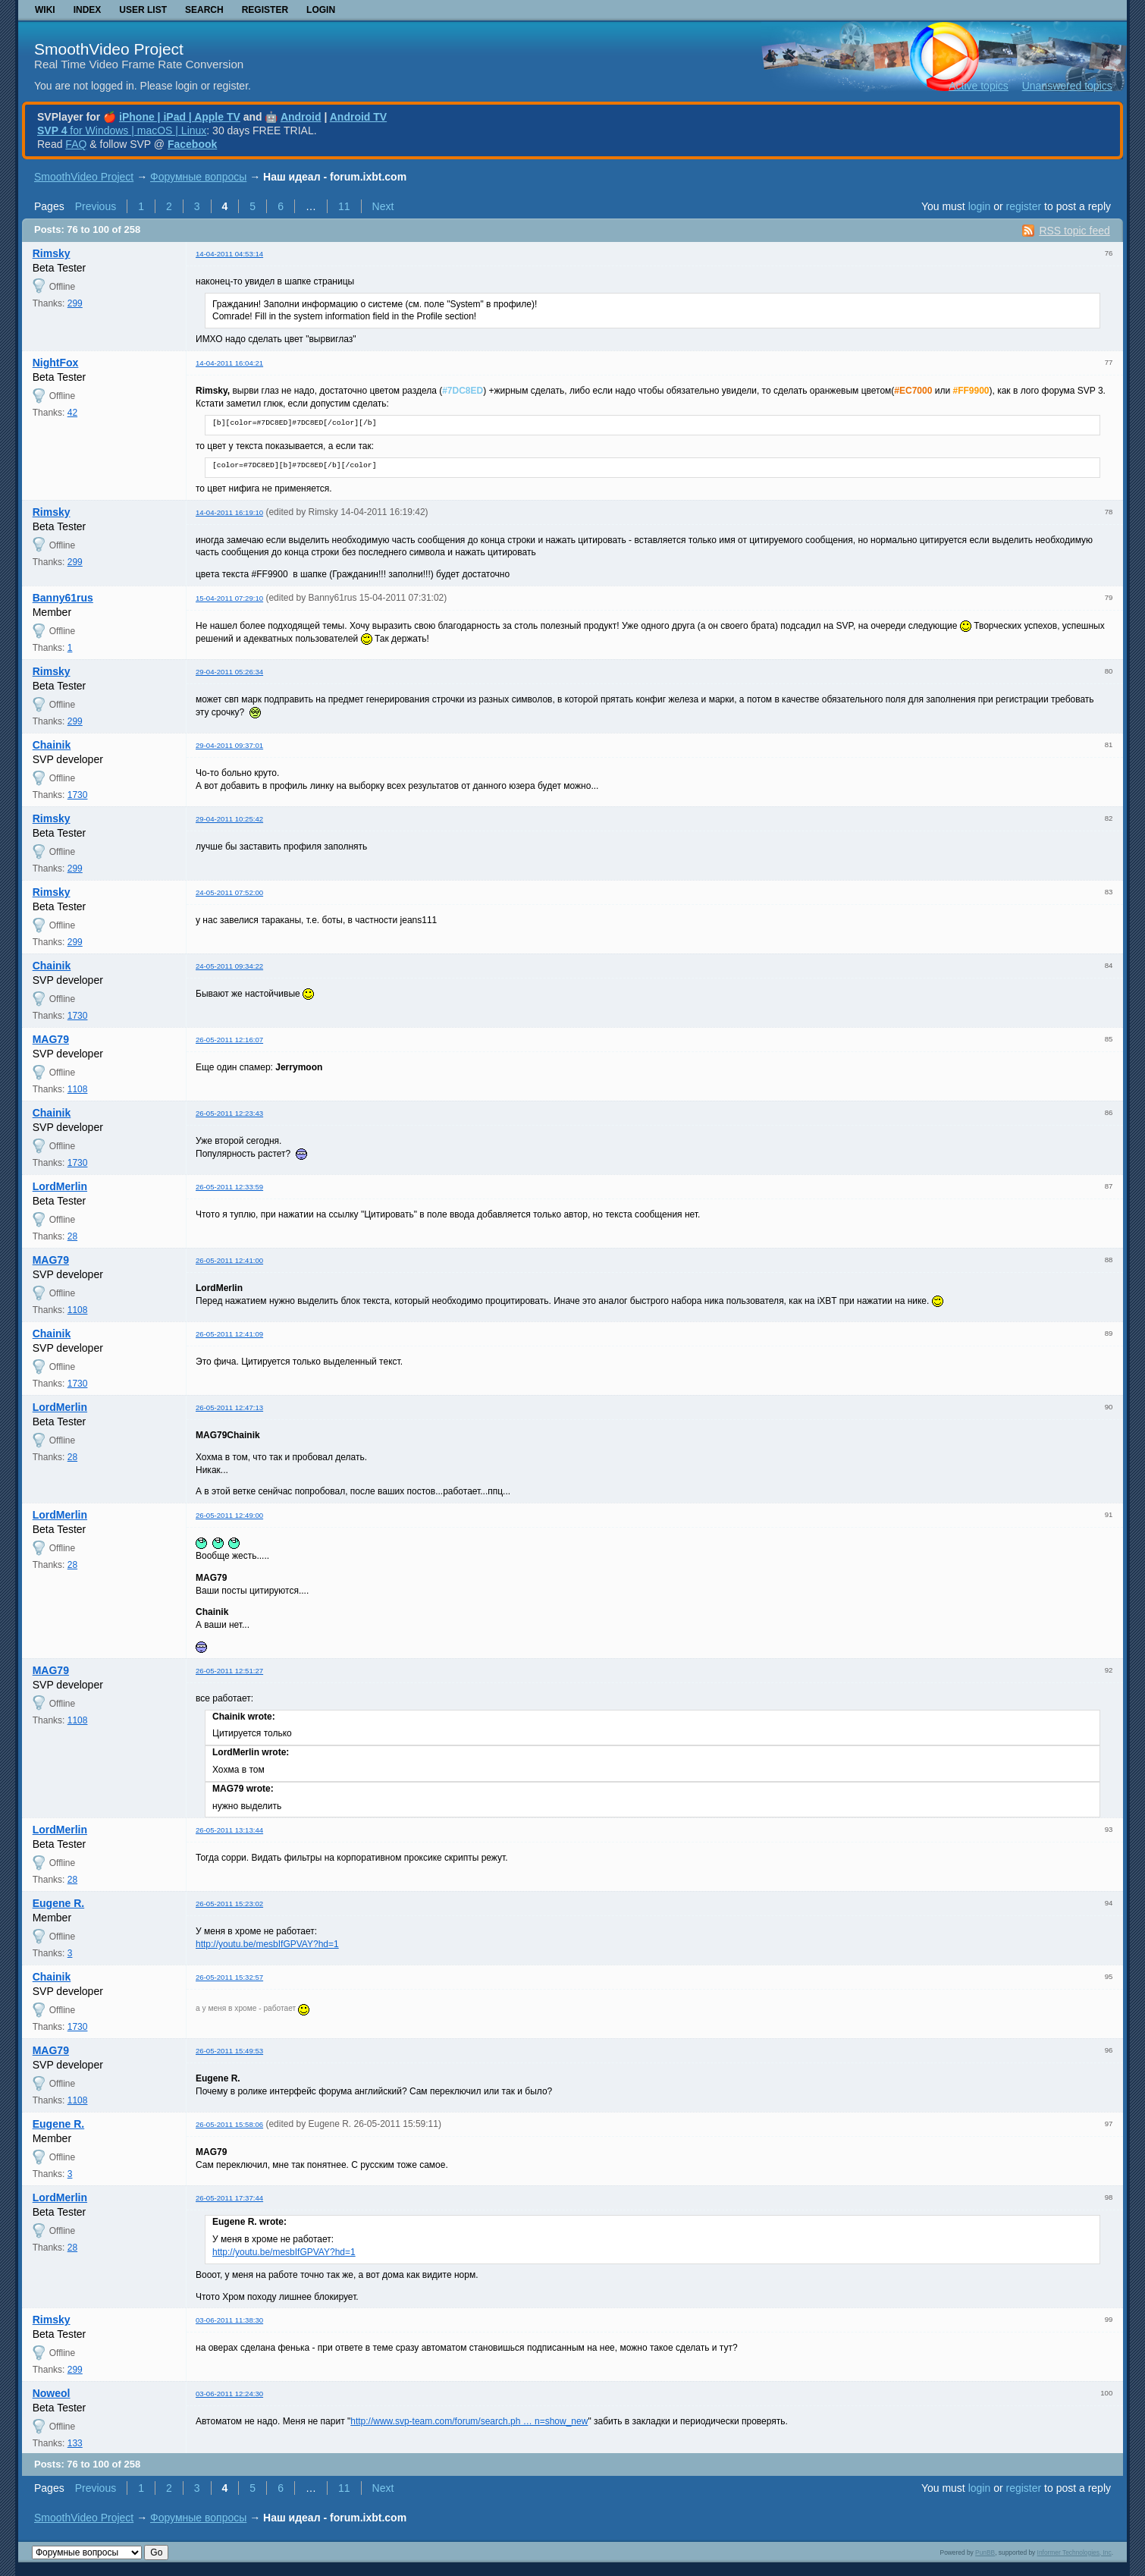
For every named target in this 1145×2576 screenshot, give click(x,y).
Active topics (979, 86)
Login (320, 10)
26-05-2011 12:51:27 (229, 1671)
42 (72, 412)
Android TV (358, 117)
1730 (77, 795)
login (979, 206)
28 (72, 1236)
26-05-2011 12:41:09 (229, 1334)
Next (383, 206)
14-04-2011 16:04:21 (229, 363)
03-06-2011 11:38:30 (229, 2320)
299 (75, 303)
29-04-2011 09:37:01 (229, 745)
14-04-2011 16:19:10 (229, 512)
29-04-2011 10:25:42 (229, 819)
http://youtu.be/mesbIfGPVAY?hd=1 (267, 1944)
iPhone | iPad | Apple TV (179, 117)
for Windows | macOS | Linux (121, 130)
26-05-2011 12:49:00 (229, 1515)
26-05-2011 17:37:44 (229, 2198)
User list (143, 10)
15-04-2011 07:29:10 (229, 598)
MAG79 (51, 1039)
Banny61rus (63, 598)
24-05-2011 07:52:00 (229, 892)
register (1023, 206)
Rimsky (52, 253)
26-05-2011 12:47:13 (229, 1407)
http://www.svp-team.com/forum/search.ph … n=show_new (469, 2421)
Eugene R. (58, 1903)
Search (204, 10)
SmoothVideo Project (109, 49)
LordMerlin (60, 1186)
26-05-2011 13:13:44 (229, 1830)
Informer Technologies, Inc (1074, 2552)
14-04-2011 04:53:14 (229, 254)
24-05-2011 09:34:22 (229, 966)
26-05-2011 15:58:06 (229, 2124)
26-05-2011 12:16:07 (229, 1039)
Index (88, 10)
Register (265, 10)
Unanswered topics (1067, 86)
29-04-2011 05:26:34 (229, 672)
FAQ (75, 144)
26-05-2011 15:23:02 (229, 1903)
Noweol (52, 2393)
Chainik (52, 745)
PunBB (985, 2552)
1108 (77, 1089)
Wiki (45, 10)
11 (344, 206)
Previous (95, 206)
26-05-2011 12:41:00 (229, 1260)
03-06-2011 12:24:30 (229, 2393)
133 (75, 2443)
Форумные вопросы (198, 177)
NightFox (56, 363)
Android (301, 117)
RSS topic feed (1074, 231)
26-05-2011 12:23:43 (229, 1113)
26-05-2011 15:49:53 (229, 2051)
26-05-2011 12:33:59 (229, 1187)
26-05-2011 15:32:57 (229, 1977)
